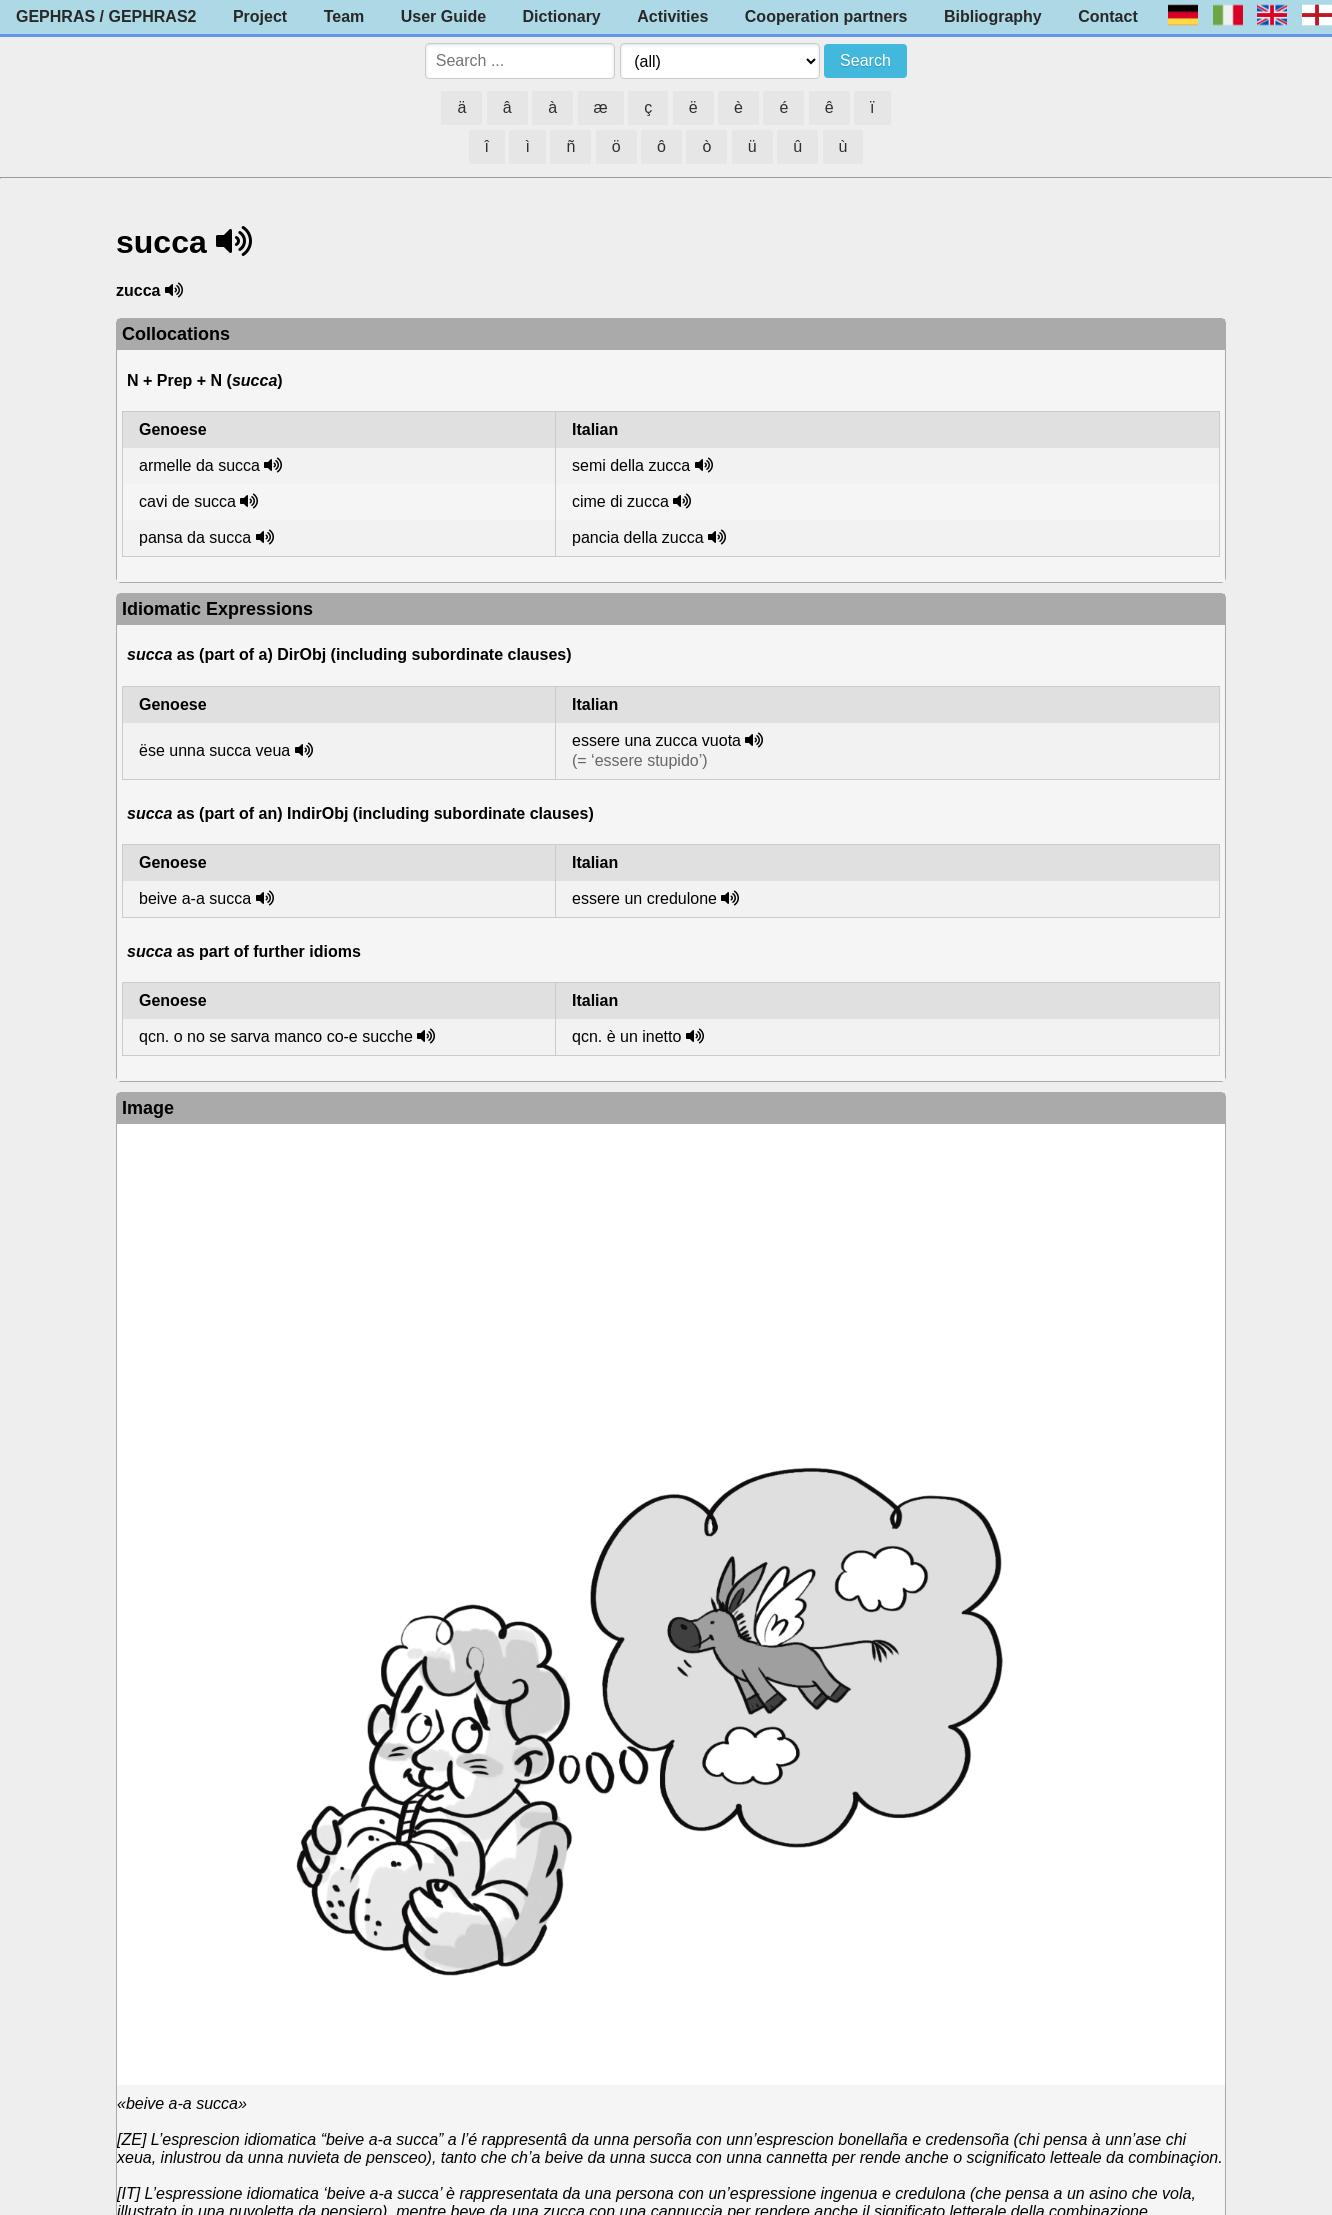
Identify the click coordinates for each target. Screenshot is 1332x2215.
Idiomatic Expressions (217, 609)
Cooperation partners (826, 16)
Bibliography (993, 16)
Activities (672, 16)
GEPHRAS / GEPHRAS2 (106, 16)
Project (260, 16)
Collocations (176, 334)
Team (344, 16)
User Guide (443, 16)
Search (865, 60)
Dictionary (562, 16)
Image (148, 1108)
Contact (1108, 16)
